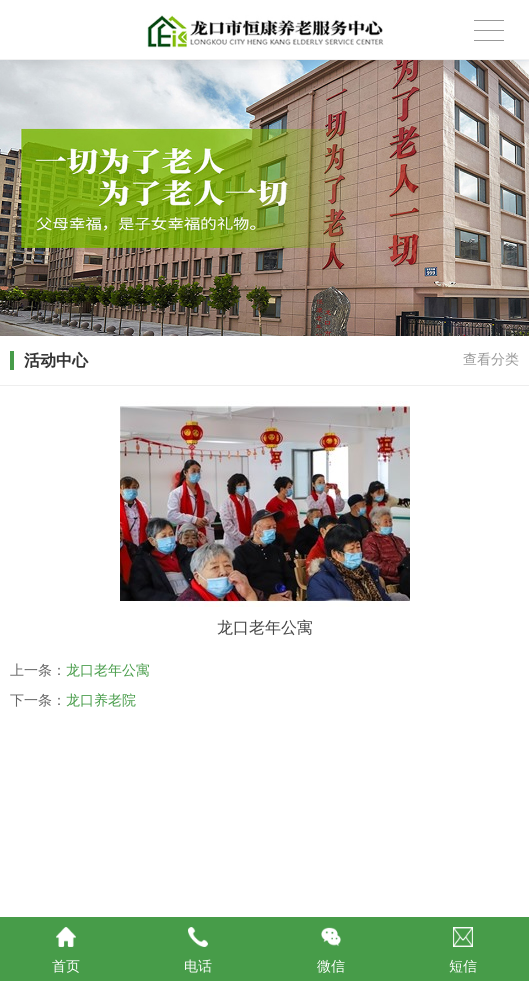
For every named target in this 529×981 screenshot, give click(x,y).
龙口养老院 (101, 700)
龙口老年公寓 (108, 670)
